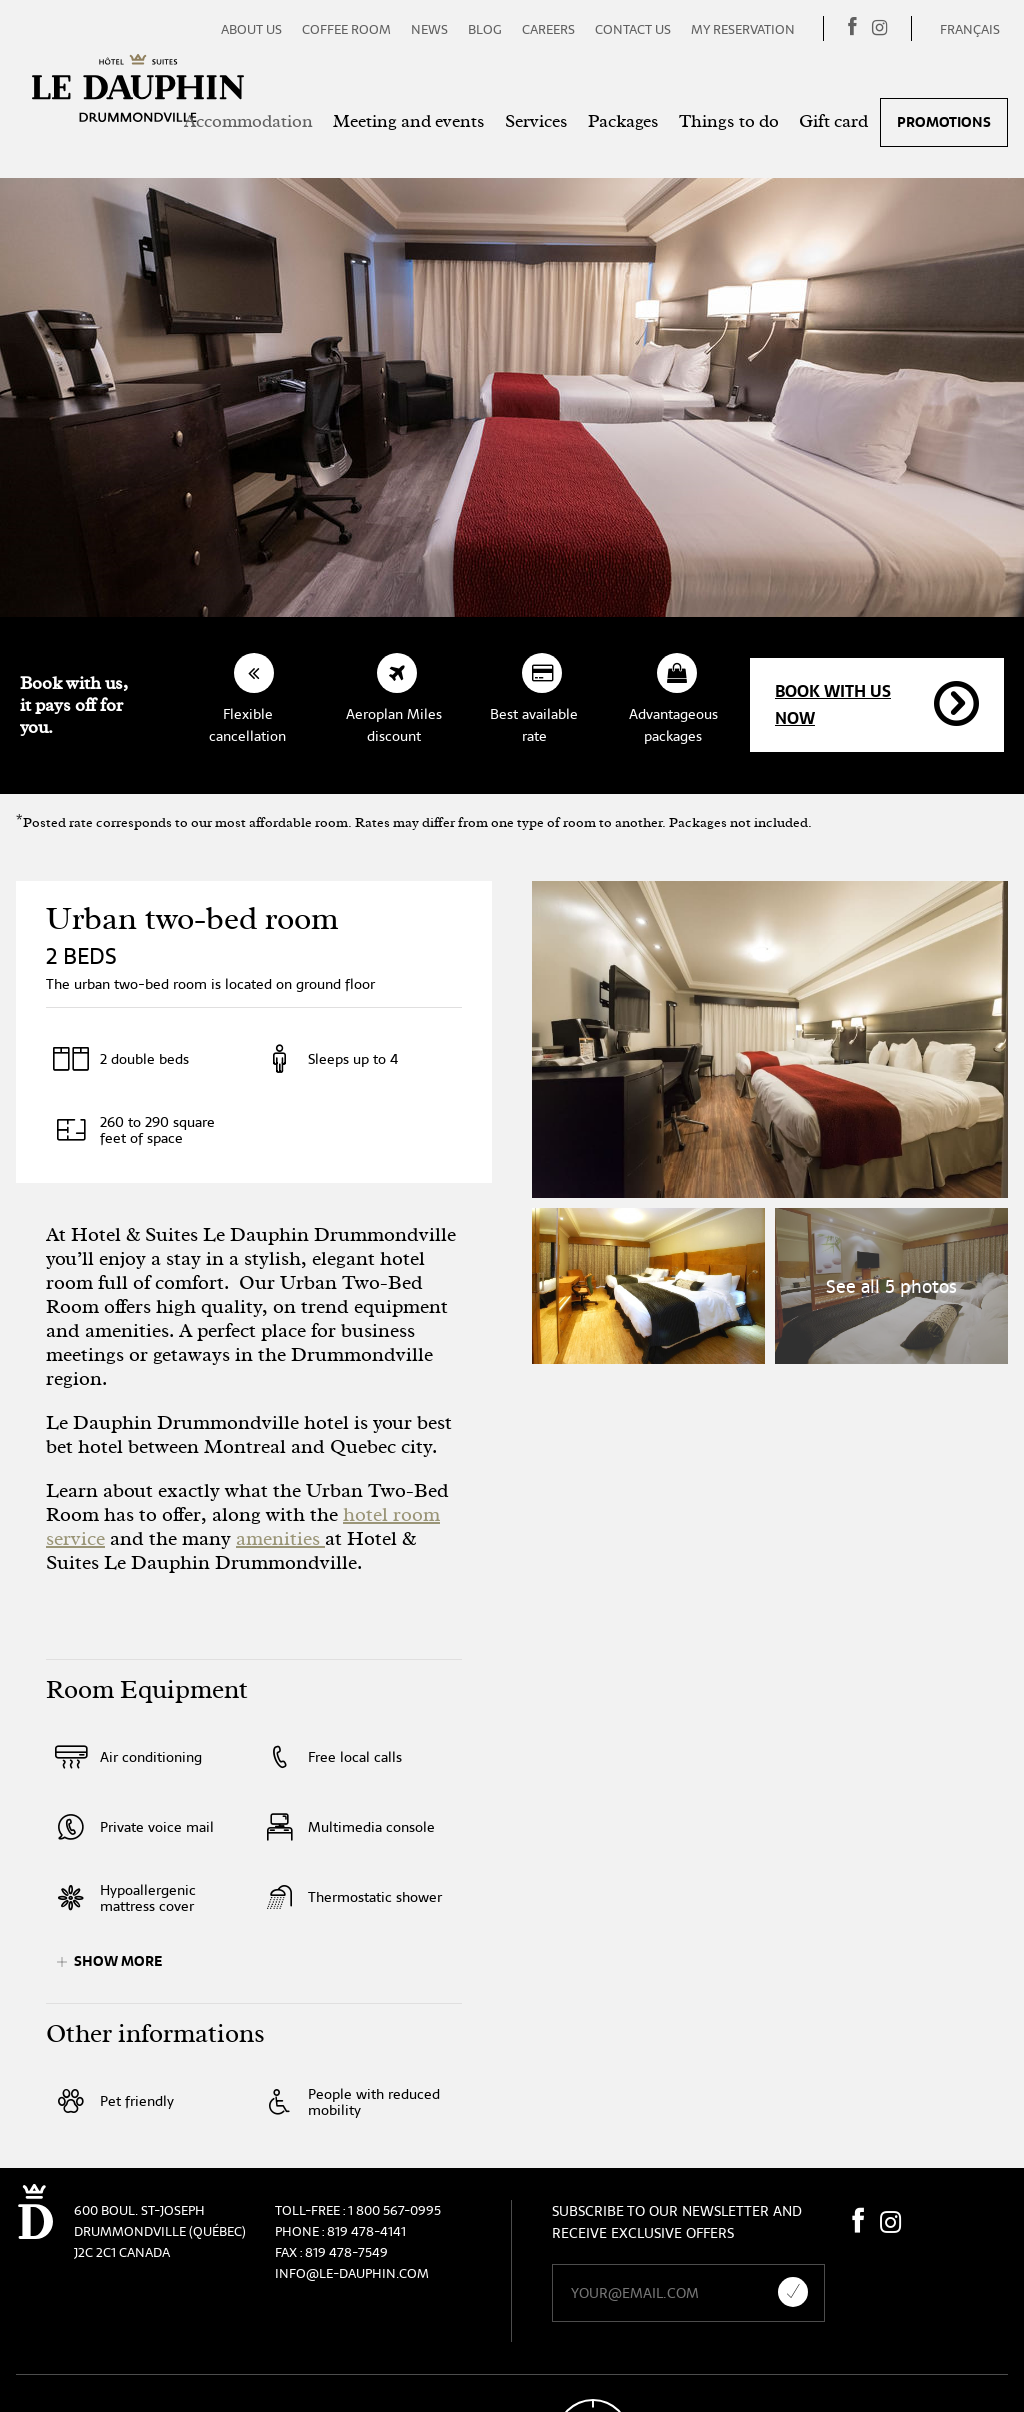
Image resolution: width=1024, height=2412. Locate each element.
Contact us (633, 29)
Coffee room (346, 29)
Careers (548, 29)
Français (970, 29)
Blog (485, 29)
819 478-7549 (346, 2252)
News (429, 29)
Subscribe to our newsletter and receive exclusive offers (677, 2222)
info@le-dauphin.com (352, 2273)
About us (251, 29)
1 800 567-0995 (394, 2210)
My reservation (743, 29)
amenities (280, 1538)
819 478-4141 (366, 2231)
